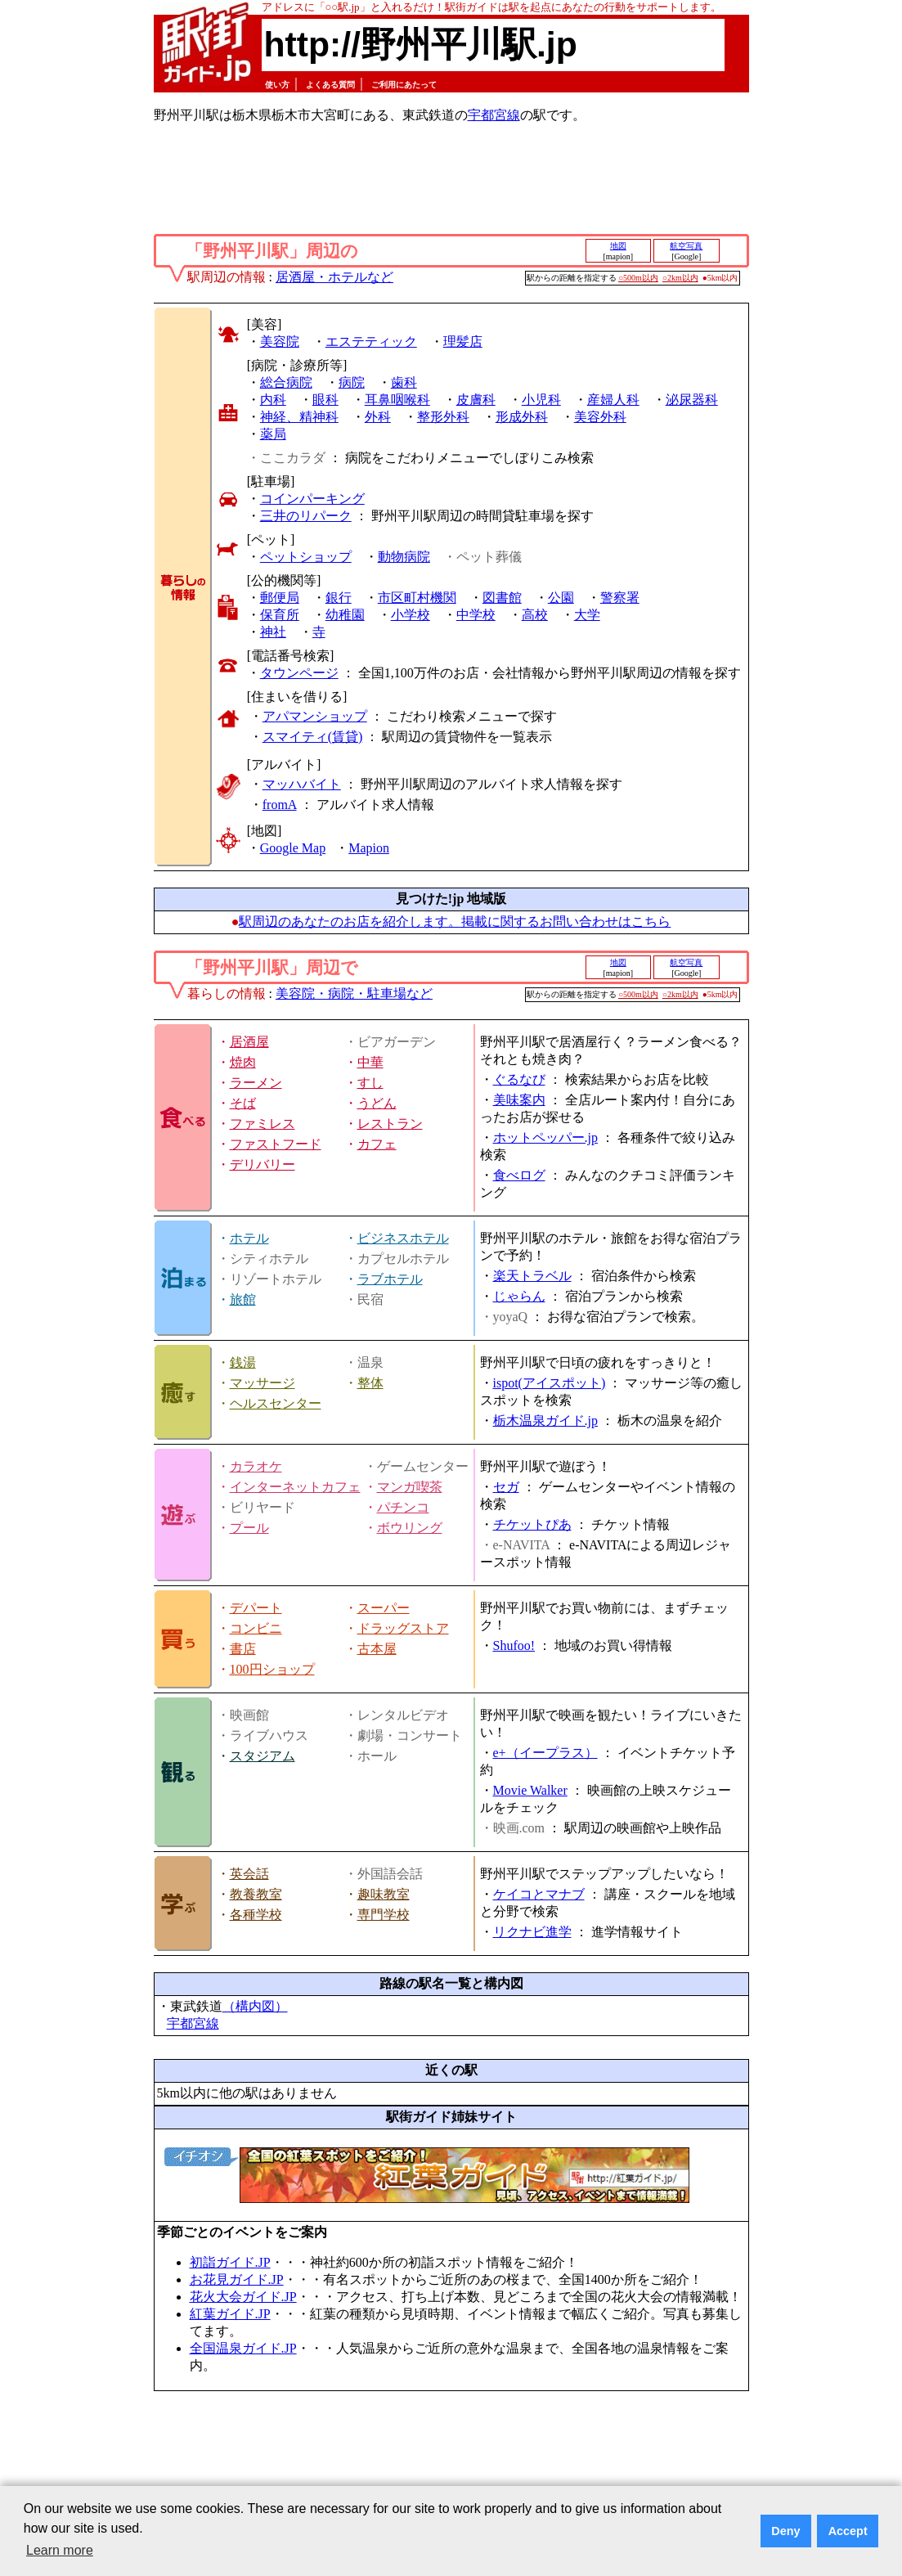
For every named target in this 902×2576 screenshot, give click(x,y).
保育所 (279, 615)
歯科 (404, 382)
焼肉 (243, 1062)
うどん (377, 1103)
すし (370, 1083)
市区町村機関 (417, 598)
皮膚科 (476, 400)
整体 (370, 1383)
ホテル (249, 1238)
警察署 (619, 598)
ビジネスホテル (403, 1238)
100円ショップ (272, 1669)
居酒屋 (249, 1042)
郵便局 (279, 598)
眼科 (325, 400)
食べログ (519, 1175)
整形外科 (443, 417)
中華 (370, 1062)
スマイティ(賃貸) (313, 737)
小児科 (541, 400)
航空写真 (686, 245)
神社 (273, 632)
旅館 (243, 1299)
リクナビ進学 (532, 1932)
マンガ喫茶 (409, 1487)
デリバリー (262, 1164)
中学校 (476, 615)
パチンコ (403, 1507)
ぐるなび (519, 1079)
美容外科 (600, 417)
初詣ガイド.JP (230, 2262)
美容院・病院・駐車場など (354, 993)
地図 (618, 245)
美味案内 (519, 1100)
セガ (506, 1487)
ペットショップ (306, 557)
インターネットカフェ (295, 1487)
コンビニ (256, 1628)
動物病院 (404, 557)
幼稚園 (345, 615)
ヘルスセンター (275, 1403)
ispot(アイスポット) (549, 1383)
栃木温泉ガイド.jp (545, 1420)
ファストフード (275, 1144)
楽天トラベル (532, 1276)
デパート (256, 1608)
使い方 (277, 84)
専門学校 (383, 1915)
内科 (273, 400)
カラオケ (256, 1466)
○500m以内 (638, 277)
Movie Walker (530, 1790)
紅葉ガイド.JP (230, 2314)
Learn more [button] (59, 2550)
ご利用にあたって (404, 84)
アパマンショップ (315, 716)
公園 (561, 598)
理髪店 (462, 341)
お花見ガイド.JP (237, 2279)
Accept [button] (848, 2531)
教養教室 (256, 1894)
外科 (378, 417)
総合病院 (286, 382)
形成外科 (522, 417)
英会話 (249, 1874)
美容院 (279, 341)
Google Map (292, 848)
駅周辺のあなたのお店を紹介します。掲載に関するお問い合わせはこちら (455, 921)
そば (243, 1103)
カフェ (377, 1144)
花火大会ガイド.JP (243, 2297)
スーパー (383, 1608)
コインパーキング (312, 499)
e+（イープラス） (545, 1753)
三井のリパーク (306, 516)
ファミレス (262, 1124)
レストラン (390, 1124)
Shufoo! (514, 1645)
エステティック (371, 341)
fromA (280, 804)
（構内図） (255, 2006)
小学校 (410, 615)
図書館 (502, 598)
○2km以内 (680, 277)
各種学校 (256, 1915)
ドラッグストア (403, 1628)
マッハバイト (302, 784)
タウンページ (299, 673)
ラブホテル (390, 1279)
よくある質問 (330, 84)
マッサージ (262, 1383)
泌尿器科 (692, 400)
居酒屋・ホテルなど (334, 277)
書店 (243, 1649)
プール (249, 1528)
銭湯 (243, 1362)
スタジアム (262, 1756)
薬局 (273, 434)
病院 (352, 382)
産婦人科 (613, 400)
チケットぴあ (532, 1524)
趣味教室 (383, 1894)
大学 (587, 615)
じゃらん (519, 1296)
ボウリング (409, 1528)
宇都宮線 (494, 115)
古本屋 (377, 1649)
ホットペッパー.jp (545, 1137)
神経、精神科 (299, 417)
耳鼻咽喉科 (397, 400)
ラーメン (256, 1083)
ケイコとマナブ (539, 1894)
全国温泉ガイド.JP (243, 2348)
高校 (535, 615)
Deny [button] (785, 2531)
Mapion (368, 848)
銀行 (338, 598)
